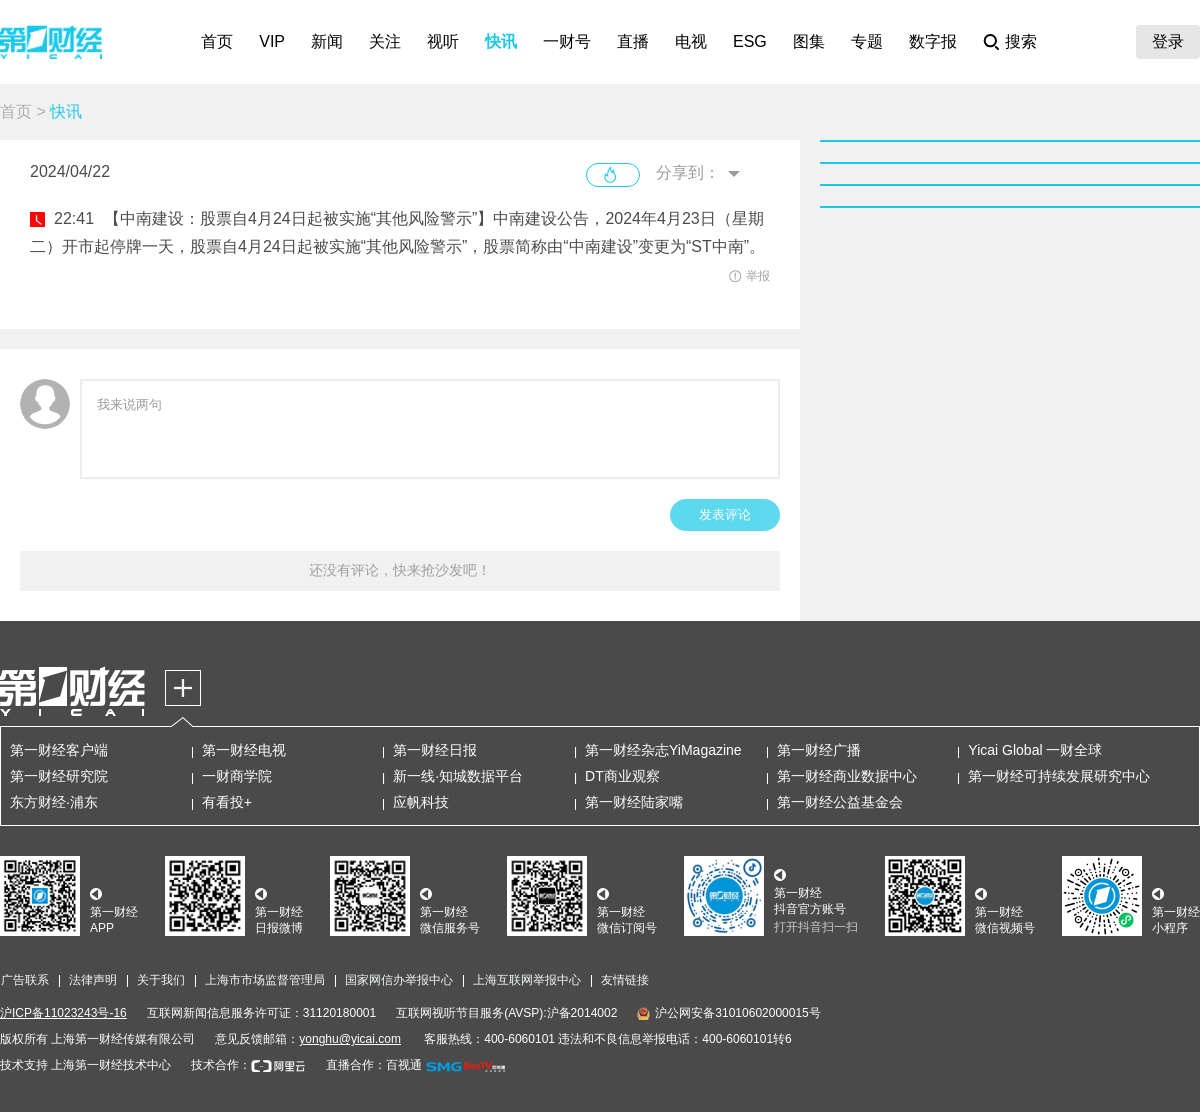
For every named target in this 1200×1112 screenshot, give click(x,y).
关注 (385, 41)
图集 (809, 41)
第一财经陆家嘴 (634, 802)
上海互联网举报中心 (527, 980)
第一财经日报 (435, 750)
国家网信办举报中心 (399, 980)
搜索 (1021, 41)
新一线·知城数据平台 (458, 776)
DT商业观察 (622, 776)
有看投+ (227, 802)
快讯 (501, 41)
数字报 (933, 41)
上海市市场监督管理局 (265, 980)
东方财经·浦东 (54, 802)
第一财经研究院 (59, 776)
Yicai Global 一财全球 (1035, 750)
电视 (691, 41)
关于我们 (161, 980)
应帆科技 (421, 802)
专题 (867, 41)
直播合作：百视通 (374, 1065)
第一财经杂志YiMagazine (663, 750)
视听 (443, 41)
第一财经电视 (244, 750)
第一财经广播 (819, 750)
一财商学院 (237, 776)
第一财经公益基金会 (840, 802)
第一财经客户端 (59, 750)
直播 (633, 41)
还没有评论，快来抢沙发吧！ (400, 570)
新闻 (327, 41)
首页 (217, 41)
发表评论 (725, 514)
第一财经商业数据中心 (847, 776)
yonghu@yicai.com (350, 1039)
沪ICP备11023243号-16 (63, 1013)
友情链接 (625, 980)
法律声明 (93, 980)
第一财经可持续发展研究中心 (1059, 776)
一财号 (567, 41)
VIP (272, 41)
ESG (750, 41)
